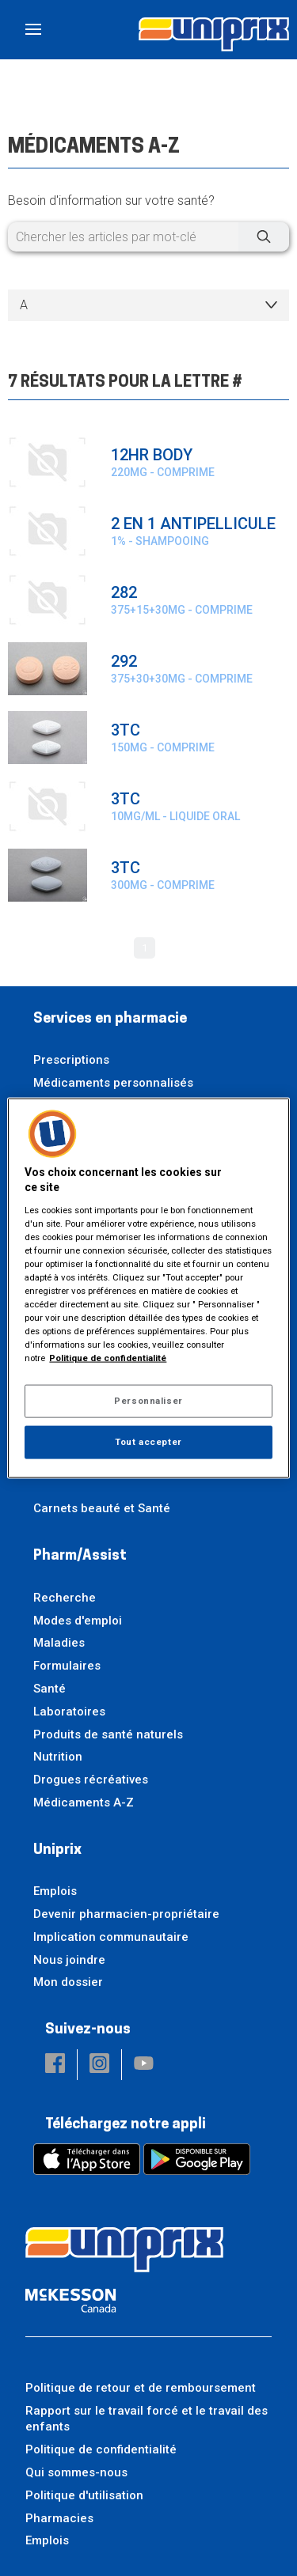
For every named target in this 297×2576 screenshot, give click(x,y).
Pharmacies (59, 2518)
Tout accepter (148, 1441)
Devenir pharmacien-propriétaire (126, 1914)
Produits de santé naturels (108, 1734)
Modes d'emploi (77, 1620)
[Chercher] (263, 237)
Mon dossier (68, 1982)
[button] (55, 2064)
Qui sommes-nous (76, 2472)
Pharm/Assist (80, 1556)
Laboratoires (69, 1711)
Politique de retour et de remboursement (140, 2388)
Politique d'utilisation (84, 2495)
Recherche (64, 1598)
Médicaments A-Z (83, 1802)
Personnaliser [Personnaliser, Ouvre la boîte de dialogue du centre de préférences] (148, 1400)
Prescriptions (71, 1060)
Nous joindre (69, 1960)
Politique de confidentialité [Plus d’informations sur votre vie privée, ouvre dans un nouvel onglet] (107, 1358)
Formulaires (67, 1666)
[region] (148, 1288)
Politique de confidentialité (101, 2449)
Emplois (55, 1891)
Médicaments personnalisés (113, 1083)
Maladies (59, 1643)
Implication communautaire (110, 1937)
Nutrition (57, 1756)
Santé (49, 1688)
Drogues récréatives (90, 1779)
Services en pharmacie (110, 1019)
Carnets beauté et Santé (101, 1508)
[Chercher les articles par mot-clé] (148, 237)
